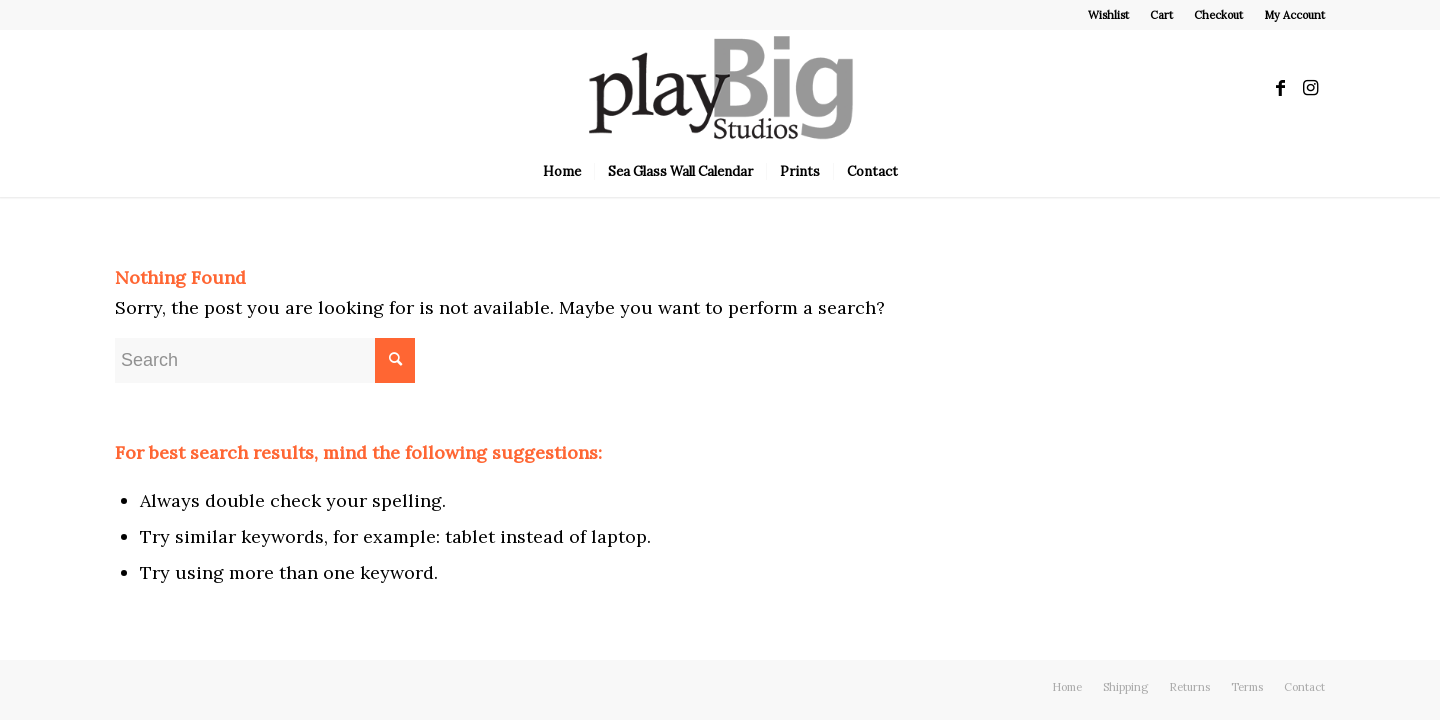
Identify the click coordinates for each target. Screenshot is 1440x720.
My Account (1294, 15)
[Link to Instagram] (1310, 88)
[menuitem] (1109, 15)
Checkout (1218, 15)
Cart (1161, 15)
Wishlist (1108, 15)
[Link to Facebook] (1280, 88)
